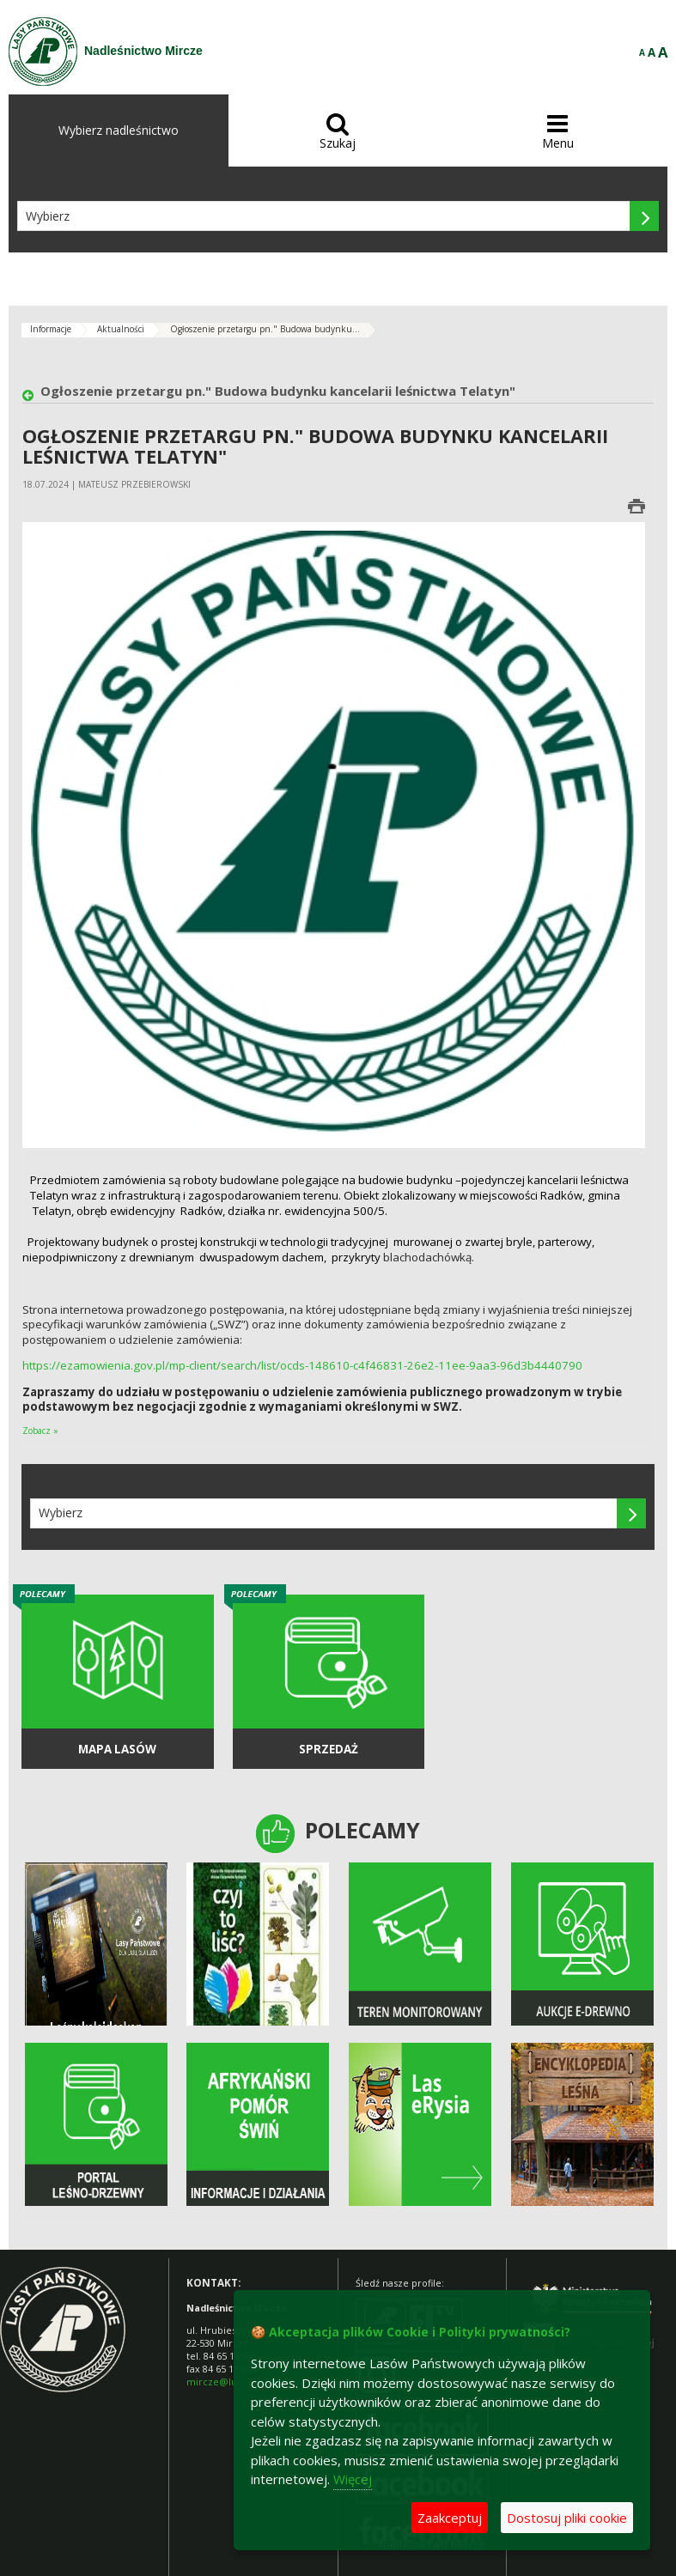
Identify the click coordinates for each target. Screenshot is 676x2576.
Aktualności (120, 329)
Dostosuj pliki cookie (567, 2517)
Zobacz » (40, 1431)
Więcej (352, 2479)
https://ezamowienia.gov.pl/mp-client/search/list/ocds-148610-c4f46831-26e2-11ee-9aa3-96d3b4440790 (302, 1365)
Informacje (50, 329)
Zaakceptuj (449, 2517)
